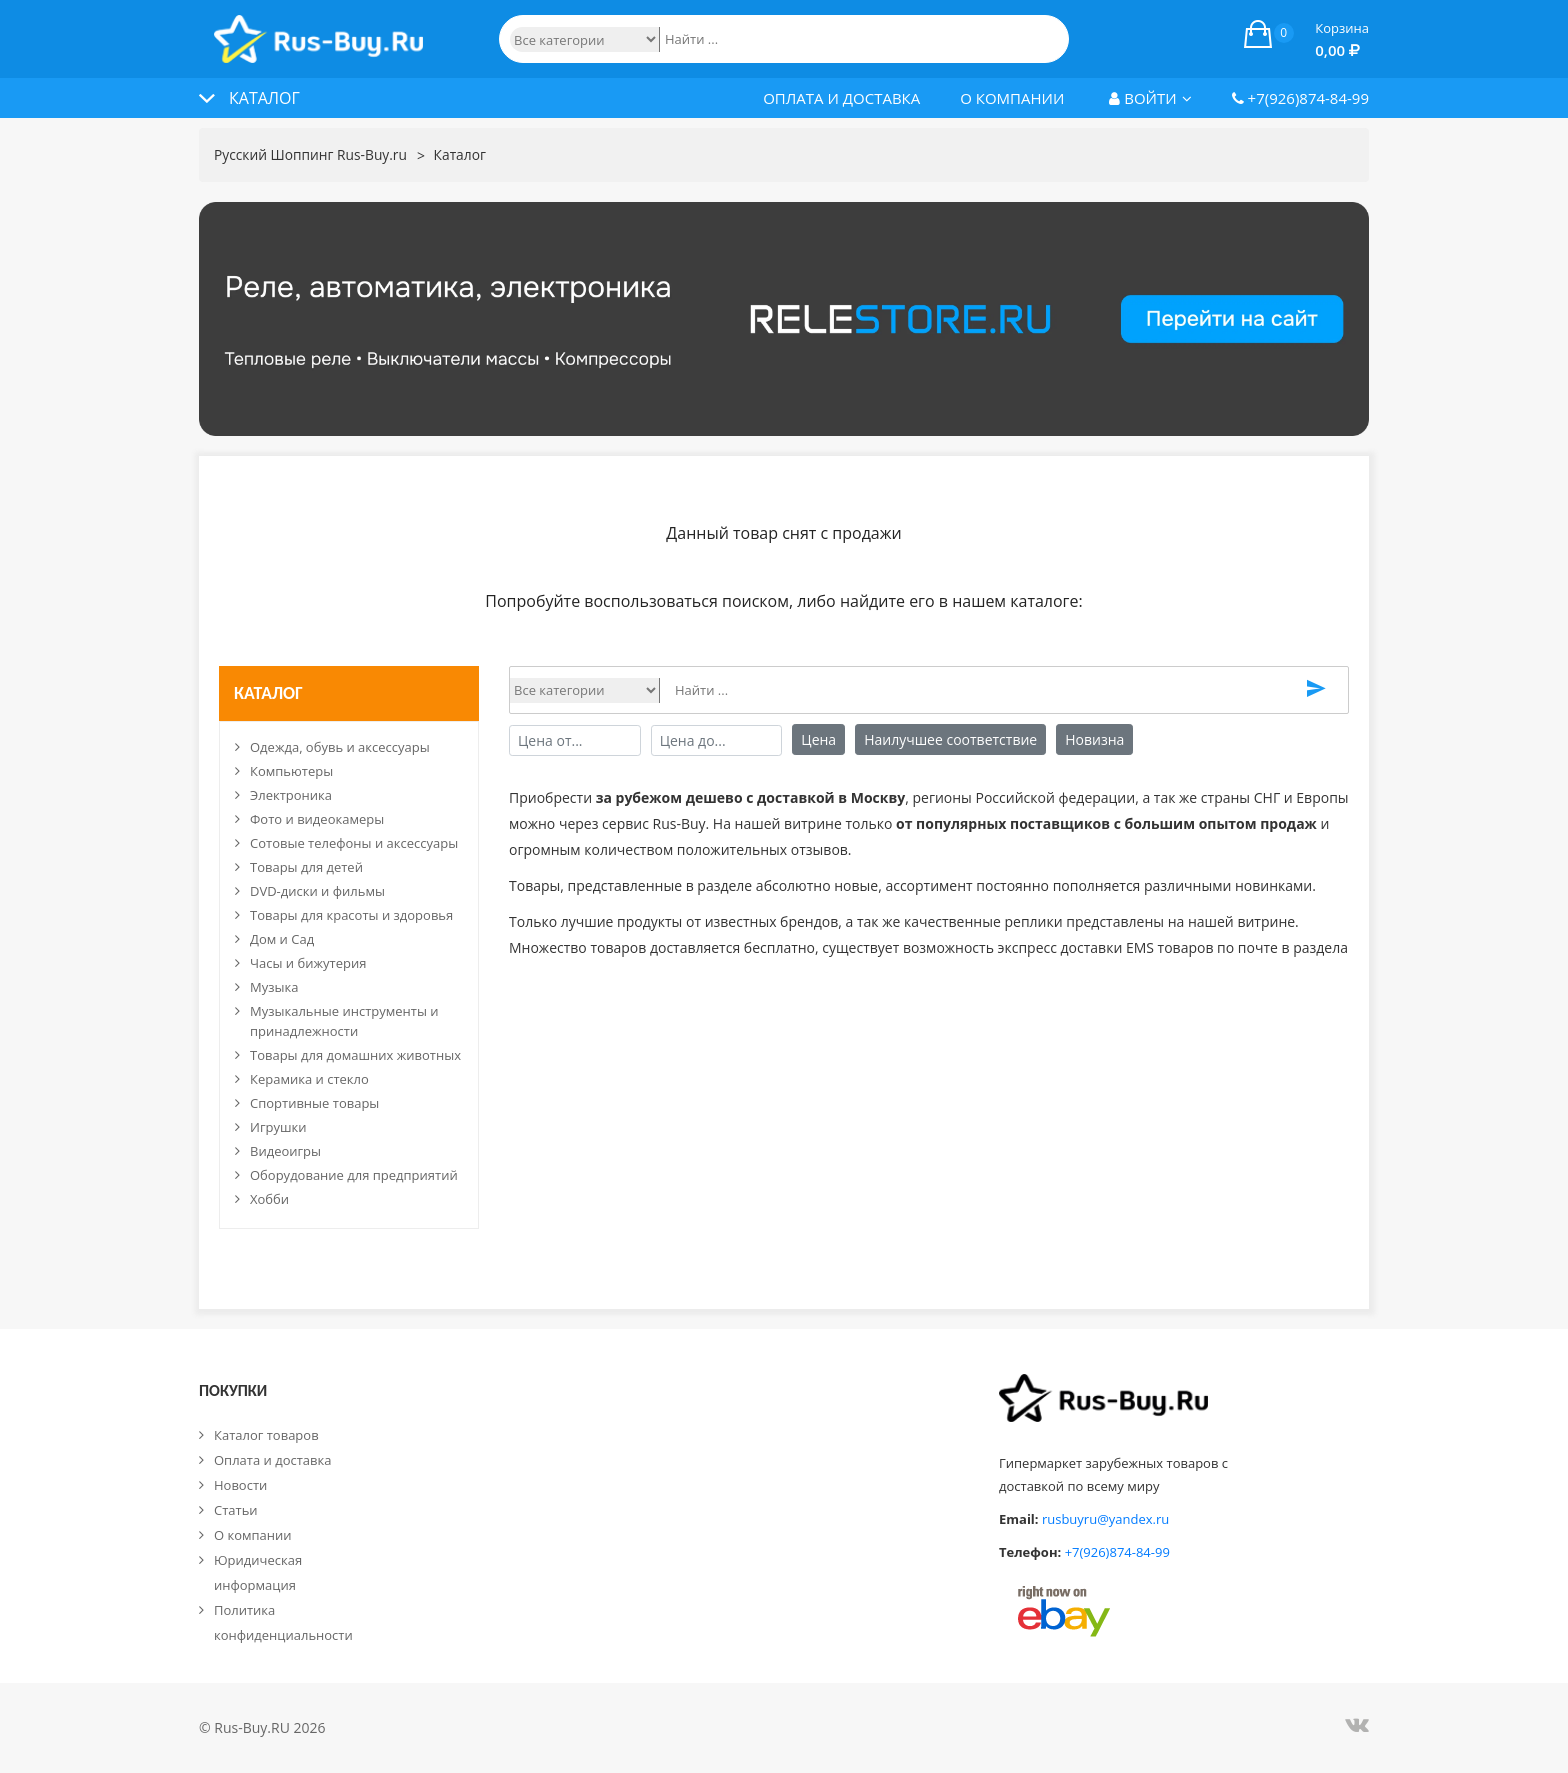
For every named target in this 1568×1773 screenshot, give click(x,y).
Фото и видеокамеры (317, 819)
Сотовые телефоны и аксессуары (354, 843)
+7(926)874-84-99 (1300, 98)
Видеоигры (285, 1151)
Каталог (463, 155)
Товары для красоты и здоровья (351, 915)
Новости (240, 1485)
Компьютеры (291, 771)
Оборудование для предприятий (354, 1175)
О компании (1012, 98)
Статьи (236, 1510)
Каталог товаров (266, 1435)
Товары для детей (306, 867)
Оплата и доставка (841, 98)
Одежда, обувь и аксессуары (340, 747)
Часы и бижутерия (308, 963)
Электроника (291, 795)
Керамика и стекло (309, 1079)
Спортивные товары (314, 1103)
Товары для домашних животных (355, 1055)
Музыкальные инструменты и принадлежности (344, 1021)
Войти (1150, 98)
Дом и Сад (282, 939)
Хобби (269, 1199)
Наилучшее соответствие (950, 739)
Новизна (1094, 739)
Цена (818, 739)
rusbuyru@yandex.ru (1105, 1519)
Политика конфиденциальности (283, 1622)
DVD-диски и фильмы (317, 891)
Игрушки (278, 1127)
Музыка (274, 987)
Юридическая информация (258, 1572)
